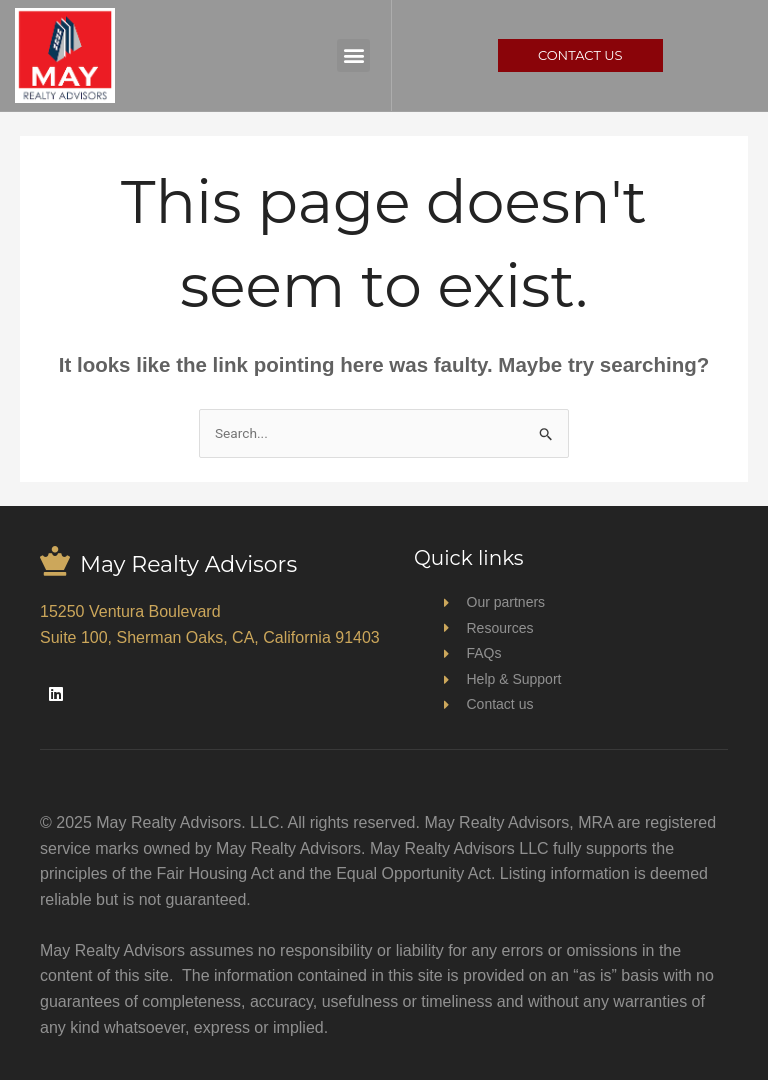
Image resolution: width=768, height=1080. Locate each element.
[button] (353, 55)
